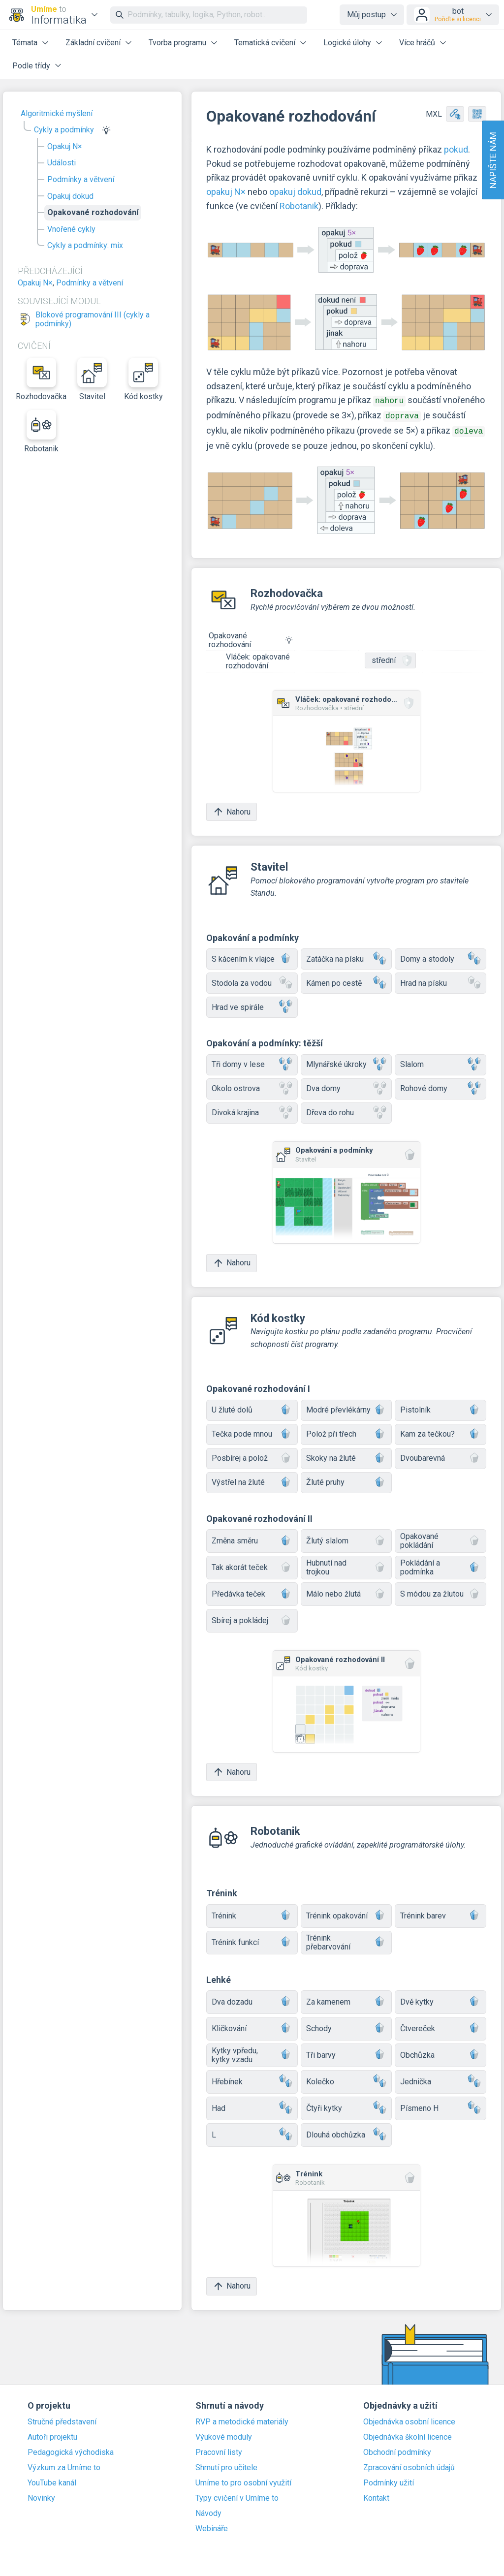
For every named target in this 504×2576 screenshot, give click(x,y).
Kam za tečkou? (440, 1431)
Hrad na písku (440, 980)
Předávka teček (252, 1591)
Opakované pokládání (440, 1538)
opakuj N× (226, 192)
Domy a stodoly (440, 956)
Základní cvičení (93, 42)
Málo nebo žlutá (346, 1591)
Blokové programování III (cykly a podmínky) (92, 319)
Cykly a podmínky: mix (85, 245)
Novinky (41, 2495)
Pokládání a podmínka (440, 1564)
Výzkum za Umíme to (64, 2464)
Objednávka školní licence (407, 2434)
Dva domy (346, 1086)
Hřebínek (252, 2078)
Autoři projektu (52, 2434)
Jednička (440, 2078)
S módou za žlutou (440, 1591)
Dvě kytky (440, 1999)
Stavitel (92, 379)
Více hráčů (417, 42)
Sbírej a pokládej (252, 1618)
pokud (456, 149)
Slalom (440, 1061)
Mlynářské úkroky (346, 1061)
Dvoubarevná (440, 1455)
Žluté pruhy (346, 1479)
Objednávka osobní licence (409, 2419)
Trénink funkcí (252, 1939)
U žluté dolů (252, 1407)
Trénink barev (440, 1912)
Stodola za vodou (252, 980)
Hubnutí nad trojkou (346, 1564)
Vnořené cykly (71, 229)
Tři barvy (346, 2052)
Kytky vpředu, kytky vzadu (252, 2052)
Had (252, 2105)
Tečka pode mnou (252, 1431)
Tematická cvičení (264, 42)
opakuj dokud (295, 192)
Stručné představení (62, 2419)
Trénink (252, 1912)
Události (61, 162)
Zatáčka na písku (346, 956)
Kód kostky (143, 379)
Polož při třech (346, 1431)
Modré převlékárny (346, 1407)
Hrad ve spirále (252, 1004)
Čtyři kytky (346, 2105)
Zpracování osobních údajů (409, 2464)
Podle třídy (31, 65)
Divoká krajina (252, 1110)
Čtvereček (440, 2025)
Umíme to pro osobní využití (243, 2480)
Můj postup (366, 14)
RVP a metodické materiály (241, 2419)
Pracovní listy (218, 2449)
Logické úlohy (347, 42)
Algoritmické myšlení (57, 113)
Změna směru (252, 1538)
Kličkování (252, 2025)
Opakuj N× (64, 146)
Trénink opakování (346, 1912)
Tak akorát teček (252, 1564)
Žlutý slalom (346, 1538)
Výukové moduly (223, 2434)
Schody (346, 2025)
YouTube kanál (52, 2480)
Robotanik (41, 431)
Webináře (211, 2525)
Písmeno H (440, 2105)
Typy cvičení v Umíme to (237, 2495)
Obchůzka (440, 2052)
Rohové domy (440, 1086)
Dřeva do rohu (346, 1110)
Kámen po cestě (346, 980)
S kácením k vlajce (252, 956)
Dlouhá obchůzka (346, 2131)
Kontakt (376, 2495)
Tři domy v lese (252, 1061)
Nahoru (232, 809)
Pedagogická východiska (71, 2449)
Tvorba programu (177, 42)
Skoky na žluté (346, 1455)
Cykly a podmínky (64, 129)
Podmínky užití (388, 2480)
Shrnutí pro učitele (226, 2464)
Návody (208, 2510)
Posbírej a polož (252, 1455)
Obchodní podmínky (397, 2449)
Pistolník (440, 1407)
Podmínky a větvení (80, 179)
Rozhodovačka (41, 379)
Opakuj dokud (70, 196)
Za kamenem (346, 1999)
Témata (24, 42)
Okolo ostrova (252, 1086)
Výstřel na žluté (252, 1479)
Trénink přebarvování (346, 1939)
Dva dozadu (252, 1999)
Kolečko (346, 2078)
